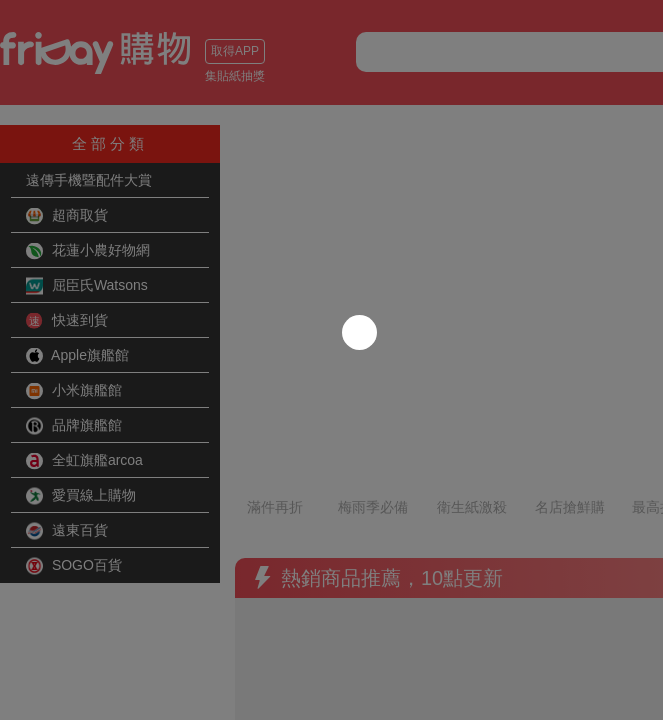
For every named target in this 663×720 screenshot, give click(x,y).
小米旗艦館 (74, 391)
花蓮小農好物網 (88, 251)
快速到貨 (67, 321)
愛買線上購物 (81, 496)
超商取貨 (67, 216)
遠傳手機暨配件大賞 (89, 180)
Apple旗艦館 (77, 356)
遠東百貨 (67, 531)
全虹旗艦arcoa (84, 461)
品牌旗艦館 (74, 426)
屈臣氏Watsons (87, 286)
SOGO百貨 (74, 566)
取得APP (45, 51)
